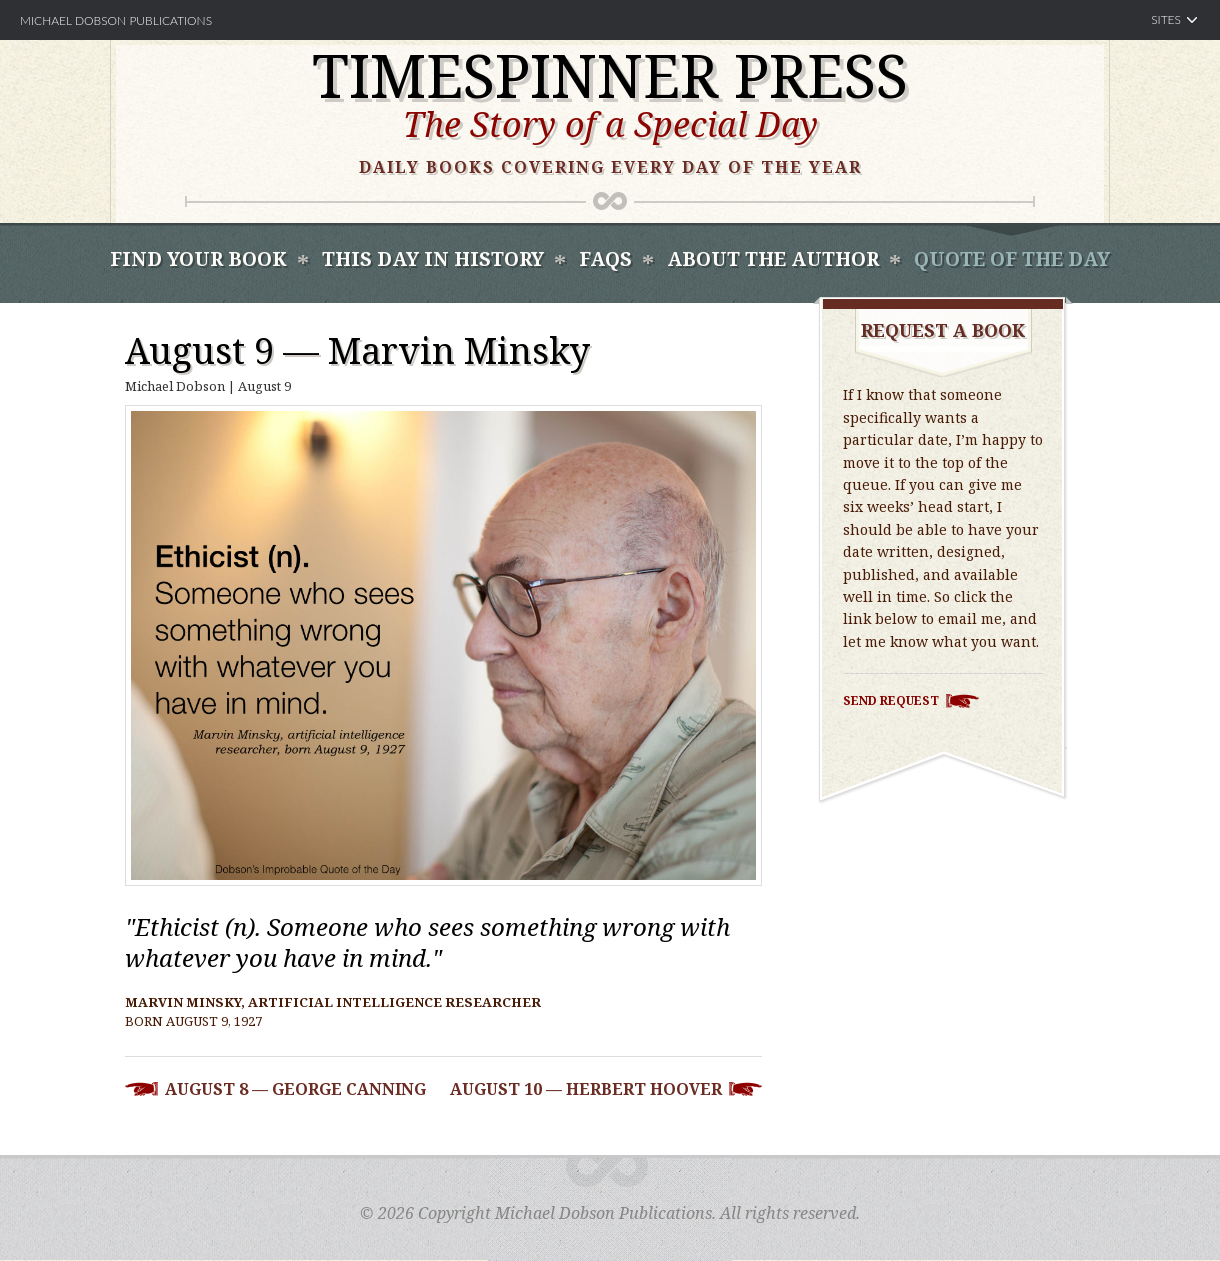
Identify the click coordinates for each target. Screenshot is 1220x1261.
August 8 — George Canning (295, 1089)
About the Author (773, 259)
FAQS (605, 259)
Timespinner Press (610, 75)
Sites (1166, 19)
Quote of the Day (1012, 259)
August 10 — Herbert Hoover (586, 1089)
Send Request (891, 700)
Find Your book (198, 259)
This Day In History (433, 259)
